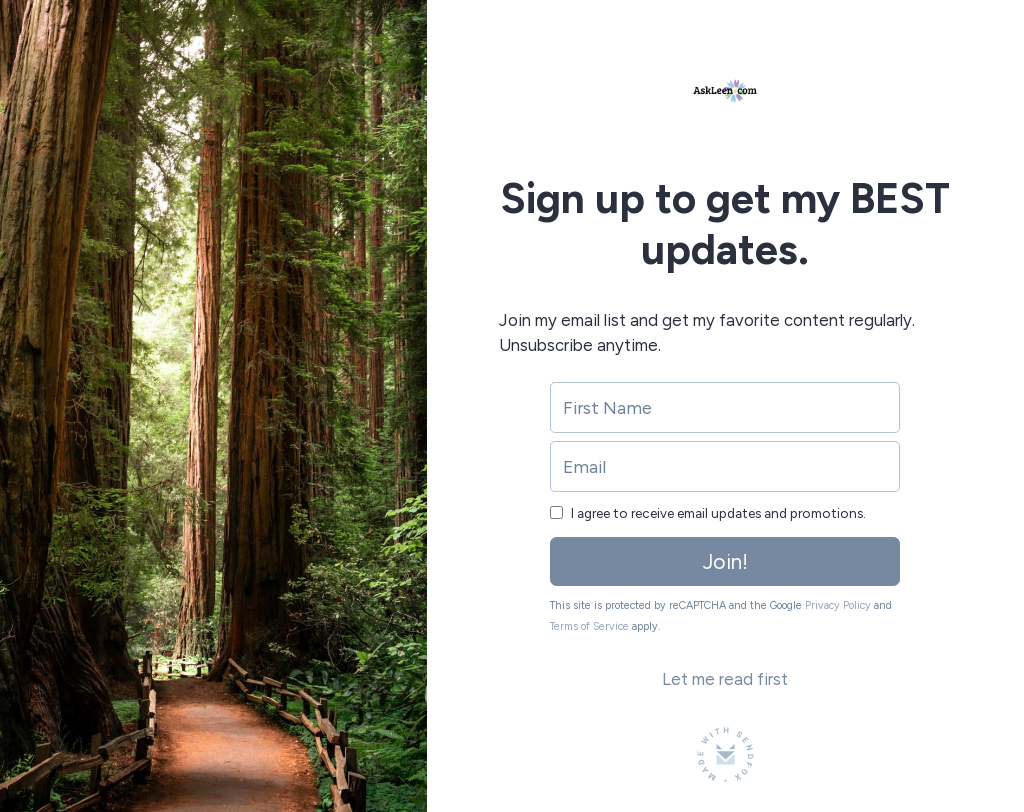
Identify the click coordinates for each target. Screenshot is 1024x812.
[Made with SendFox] (725, 754)
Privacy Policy (838, 605)
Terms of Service (589, 626)
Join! (725, 561)
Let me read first (725, 679)
